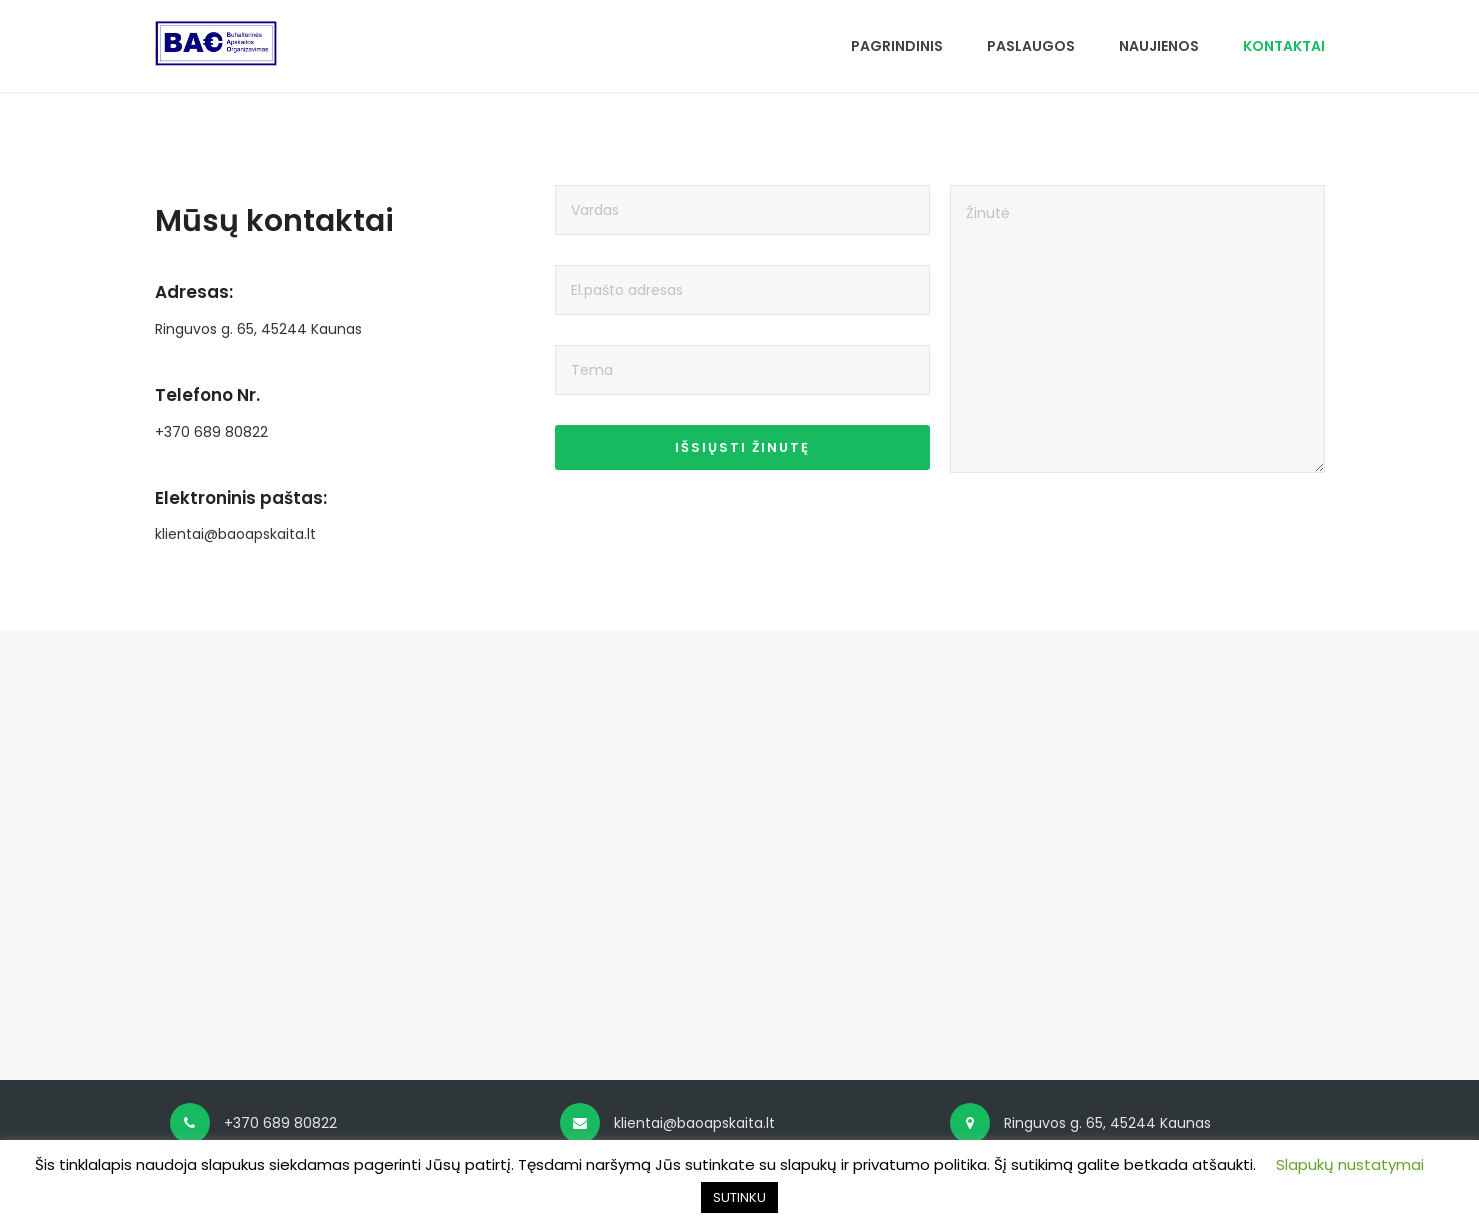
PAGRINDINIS (897, 46)
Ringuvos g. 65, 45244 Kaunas (258, 329)
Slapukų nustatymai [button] (1350, 1164)
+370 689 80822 (211, 432)
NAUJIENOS (1159, 46)
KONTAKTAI (1284, 46)
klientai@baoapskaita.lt (235, 534)
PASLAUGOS (1031, 46)
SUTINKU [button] (739, 1197)
